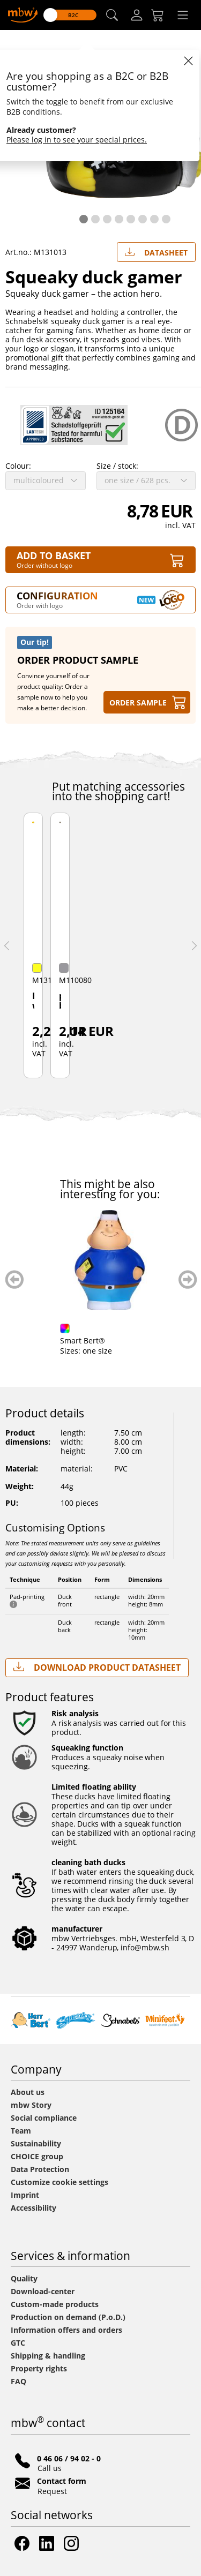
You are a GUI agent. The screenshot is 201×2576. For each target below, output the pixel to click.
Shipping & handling (48, 2355)
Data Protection (40, 2169)
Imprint (25, 2195)
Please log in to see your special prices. (76, 139)
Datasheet (156, 250)
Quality (24, 2278)
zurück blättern (14, 1279)
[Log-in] (136, 14)
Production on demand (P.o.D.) (68, 2317)
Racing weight (33, 1001)
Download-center (43, 2291)
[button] (112, 15)
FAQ (18, 2381)
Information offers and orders (66, 2330)
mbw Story (31, 2105)
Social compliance (44, 2118)
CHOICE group (37, 2156)
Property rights (39, 2368)
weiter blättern (187, 1279)
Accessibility (33, 2208)
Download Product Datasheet (97, 1667)
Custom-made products (56, 2304)
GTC (18, 2343)
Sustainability (36, 2143)
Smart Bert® (82, 1340)
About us (27, 2092)
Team (21, 2131)
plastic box (60, 1001)
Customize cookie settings (59, 2182)
